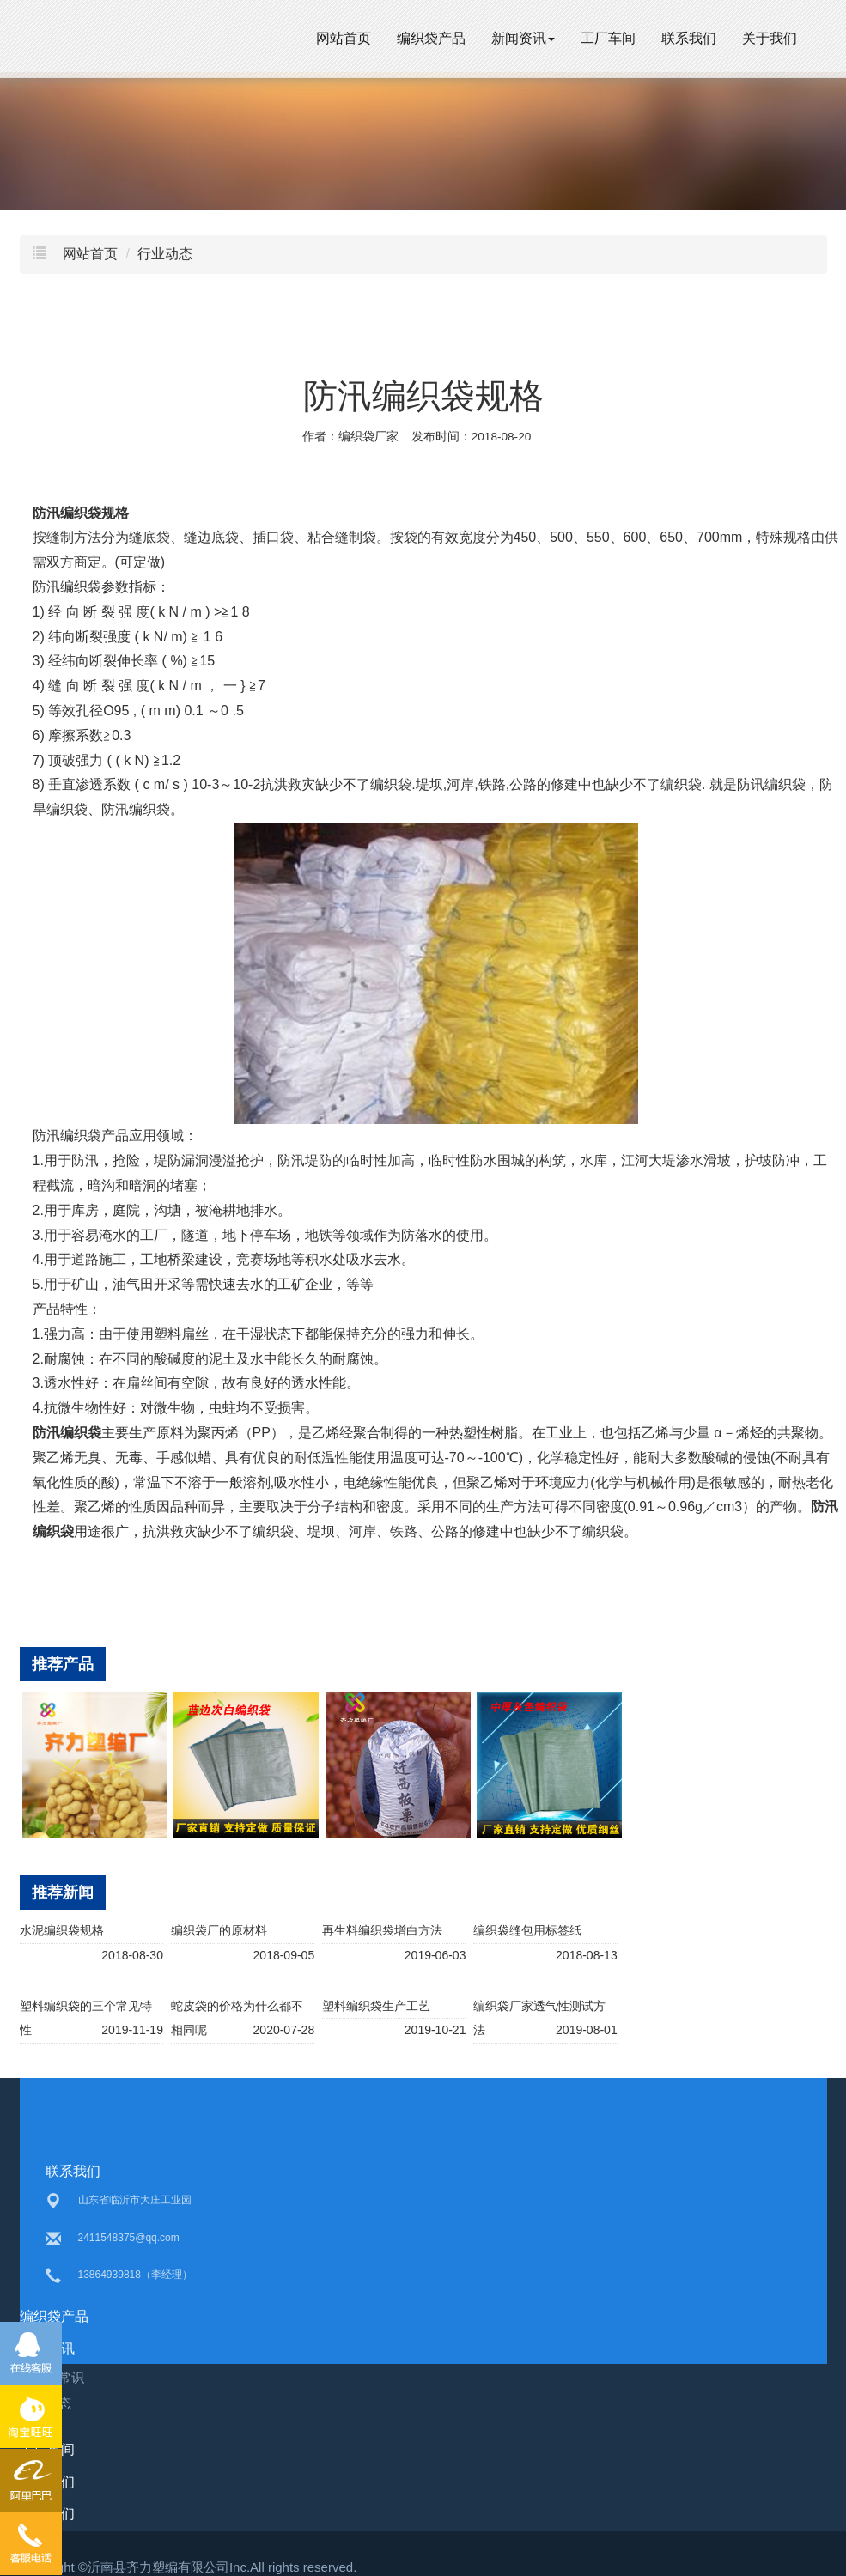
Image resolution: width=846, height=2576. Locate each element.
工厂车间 (608, 38)
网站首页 (343, 38)
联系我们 (688, 38)
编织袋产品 (431, 38)
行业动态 (164, 253)
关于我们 (769, 38)
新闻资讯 (523, 38)
